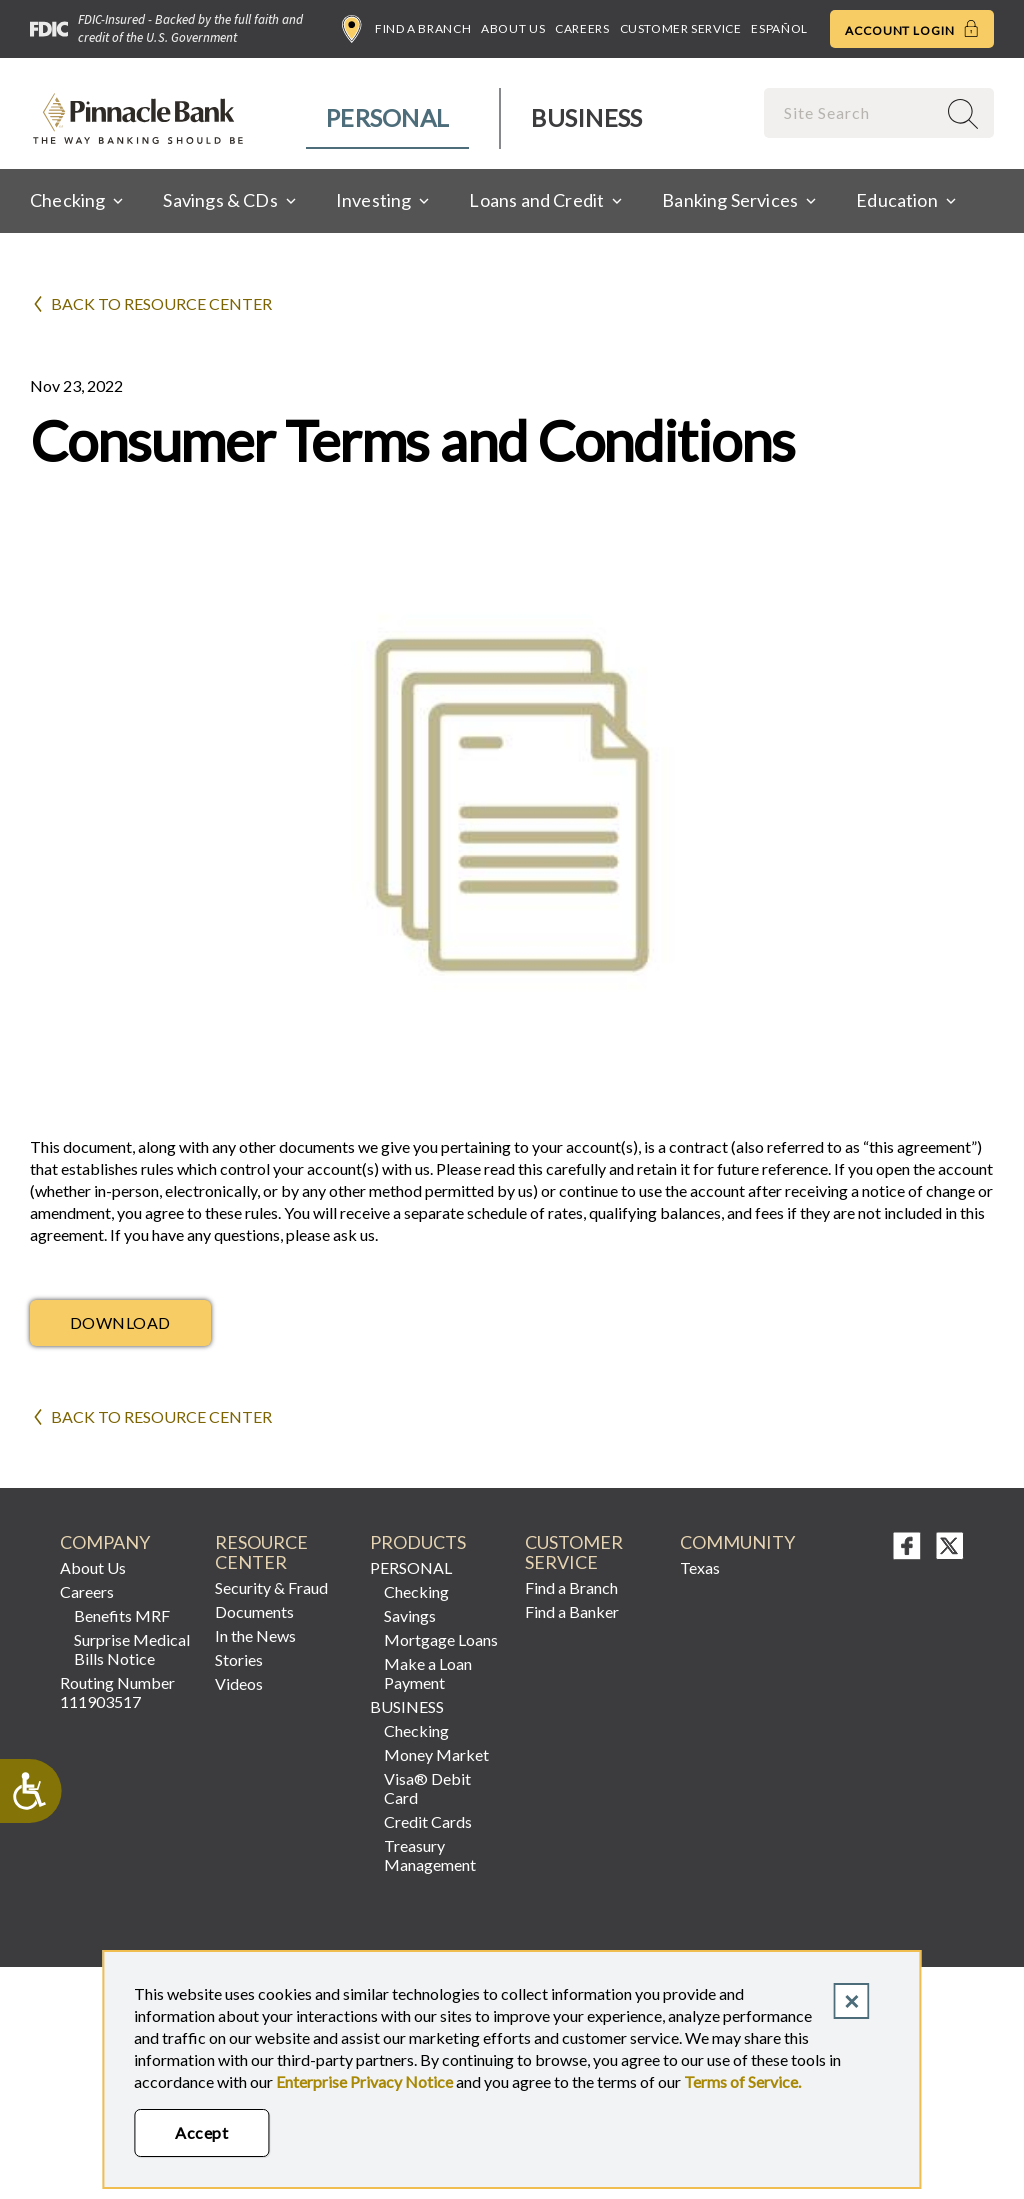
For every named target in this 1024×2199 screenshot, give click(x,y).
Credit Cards (428, 1821)
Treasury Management (430, 1855)
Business (586, 117)
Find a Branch (406, 29)
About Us (513, 28)
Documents (254, 1611)
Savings (410, 1615)
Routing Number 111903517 (117, 1692)
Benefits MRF (122, 1615)
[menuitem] (388, 118)
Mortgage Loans (441, 1639)
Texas (700, 1567)
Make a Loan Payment (428, 1673)
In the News (255, 1635)
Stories (239, 1659)
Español (779, 28)
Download (120, 1322)
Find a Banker (572, 1611)
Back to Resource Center (161, 303)
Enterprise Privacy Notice (364, 2081)
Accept (201, 2132)
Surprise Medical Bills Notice (132, 1649)
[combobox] (852, 112)
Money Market (436, 1754)
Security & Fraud (271, 1587)
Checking (416, 1591)
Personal (387, 117)
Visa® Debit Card (427, 1788)
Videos (239, 1683)
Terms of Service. (742, 2081)
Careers (582, 28)
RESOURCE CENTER (261, 1552)
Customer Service (681, 28)
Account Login (912, 29)
